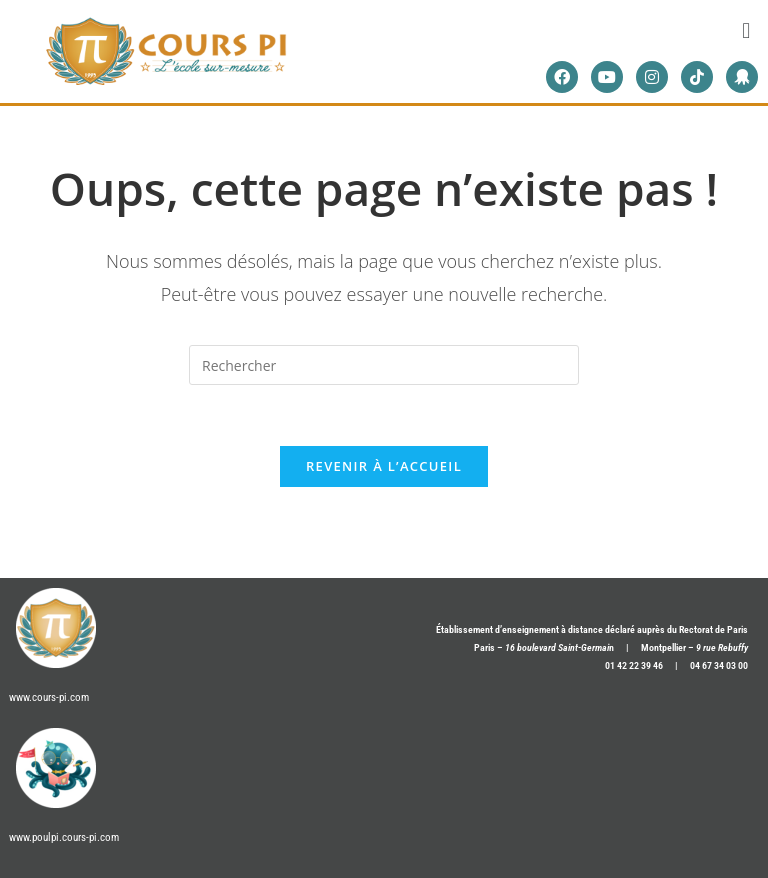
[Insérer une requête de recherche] (384, 365)
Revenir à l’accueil (384, 466)
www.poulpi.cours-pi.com (64, 837)
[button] (746, 29)
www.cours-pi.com (49, 697)
